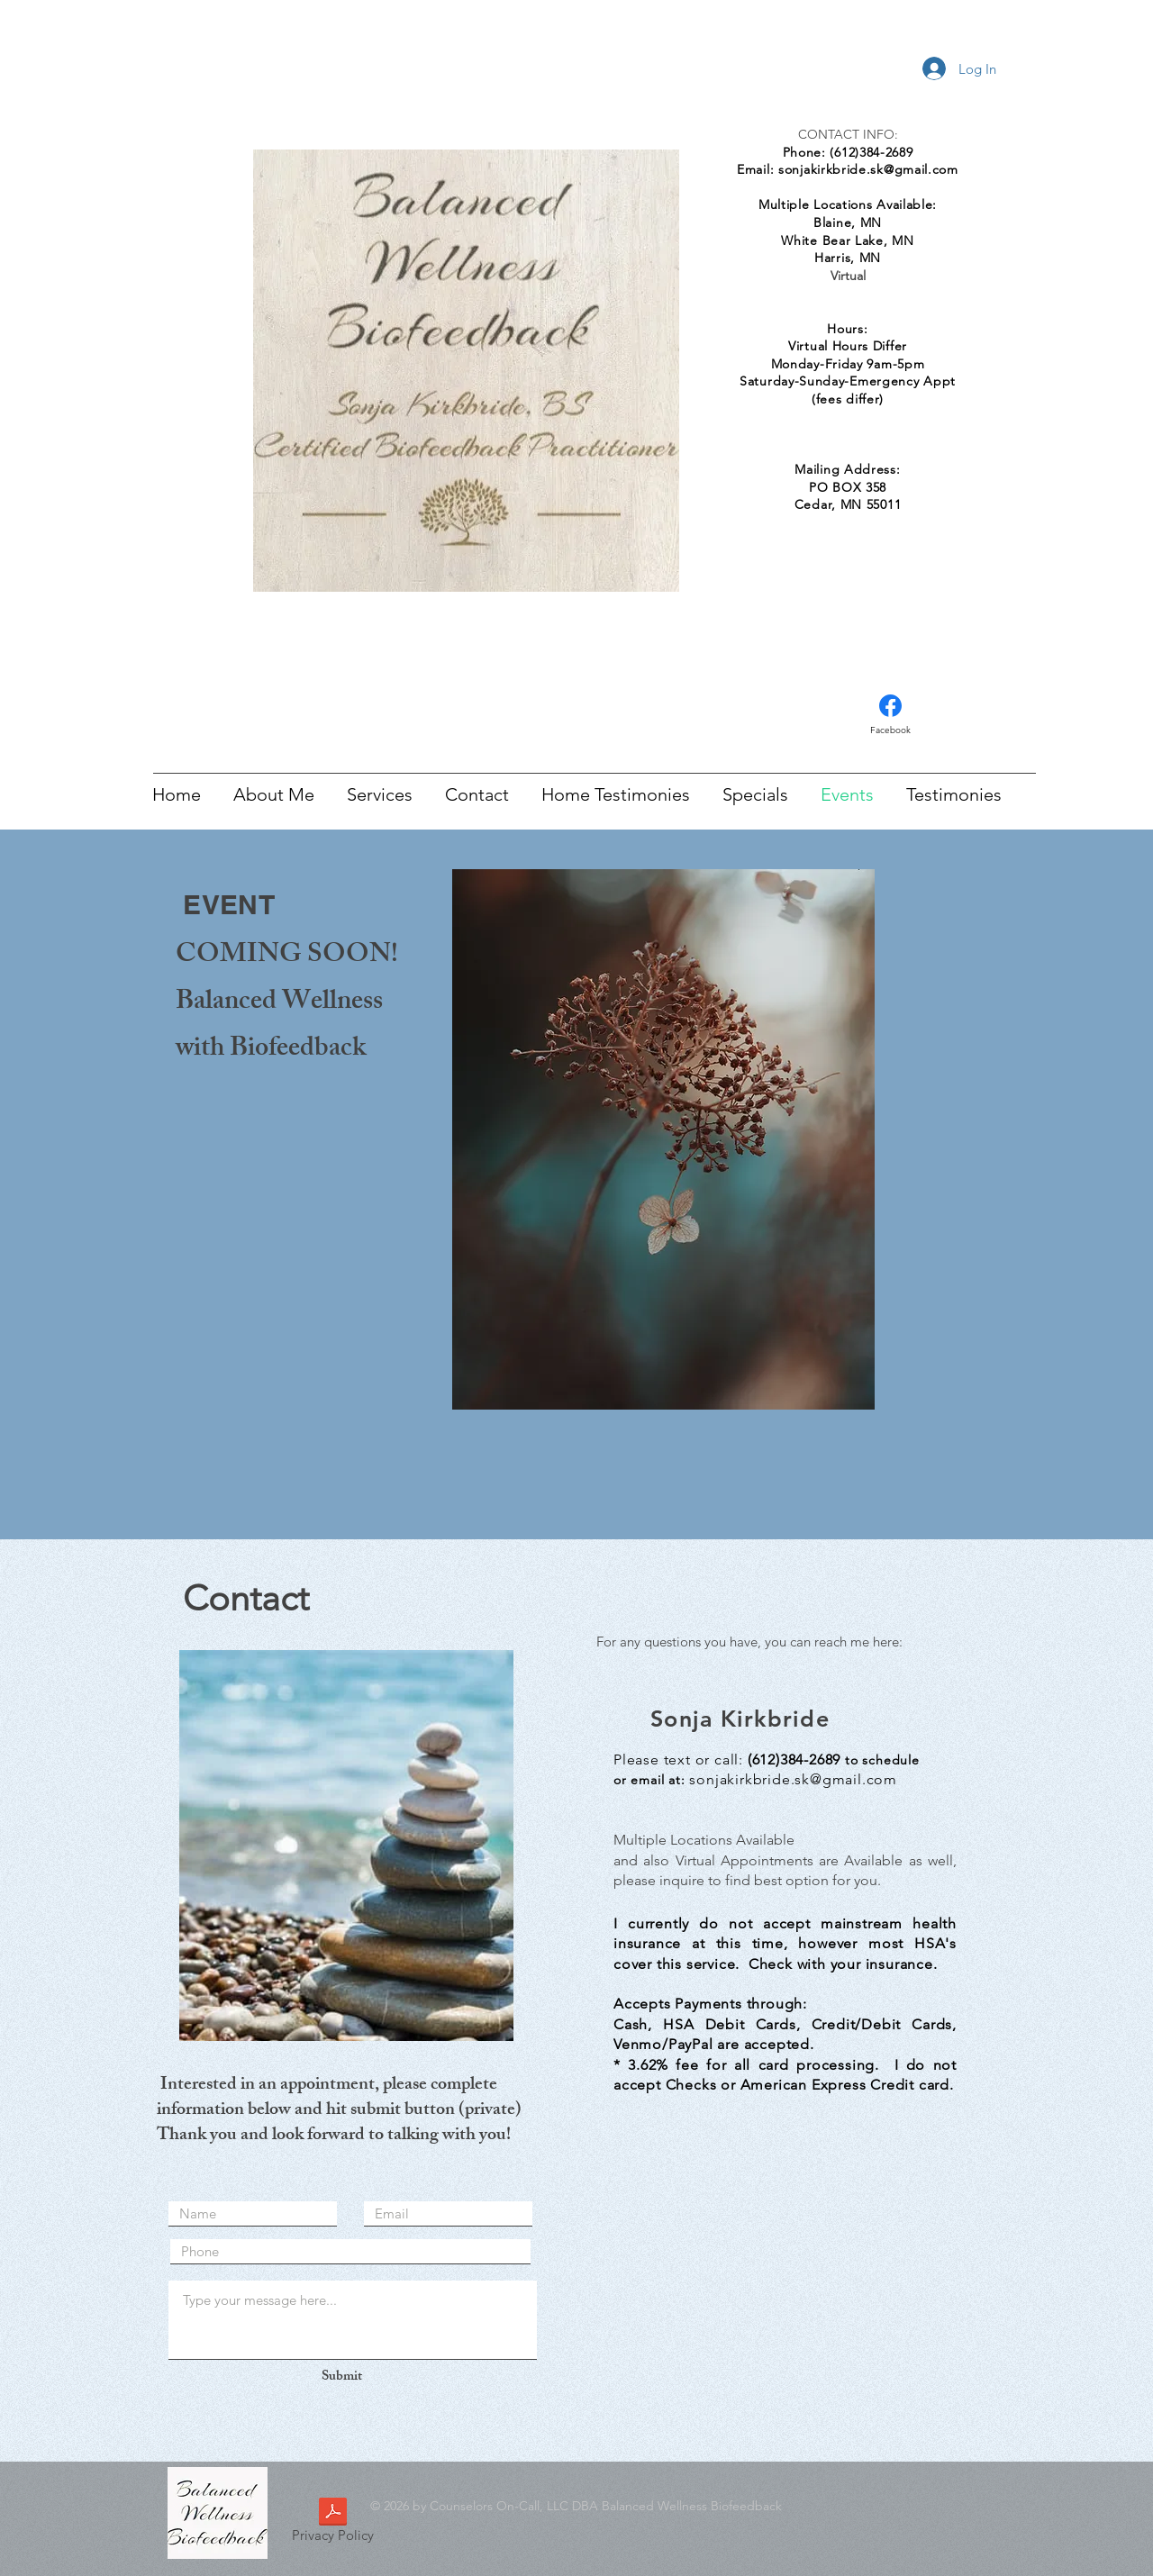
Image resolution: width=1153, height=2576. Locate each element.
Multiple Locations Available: (847, 204)
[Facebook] (890, 715)
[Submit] (341, 2377)
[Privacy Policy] (332, 2523)
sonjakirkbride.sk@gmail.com (868, 169)
